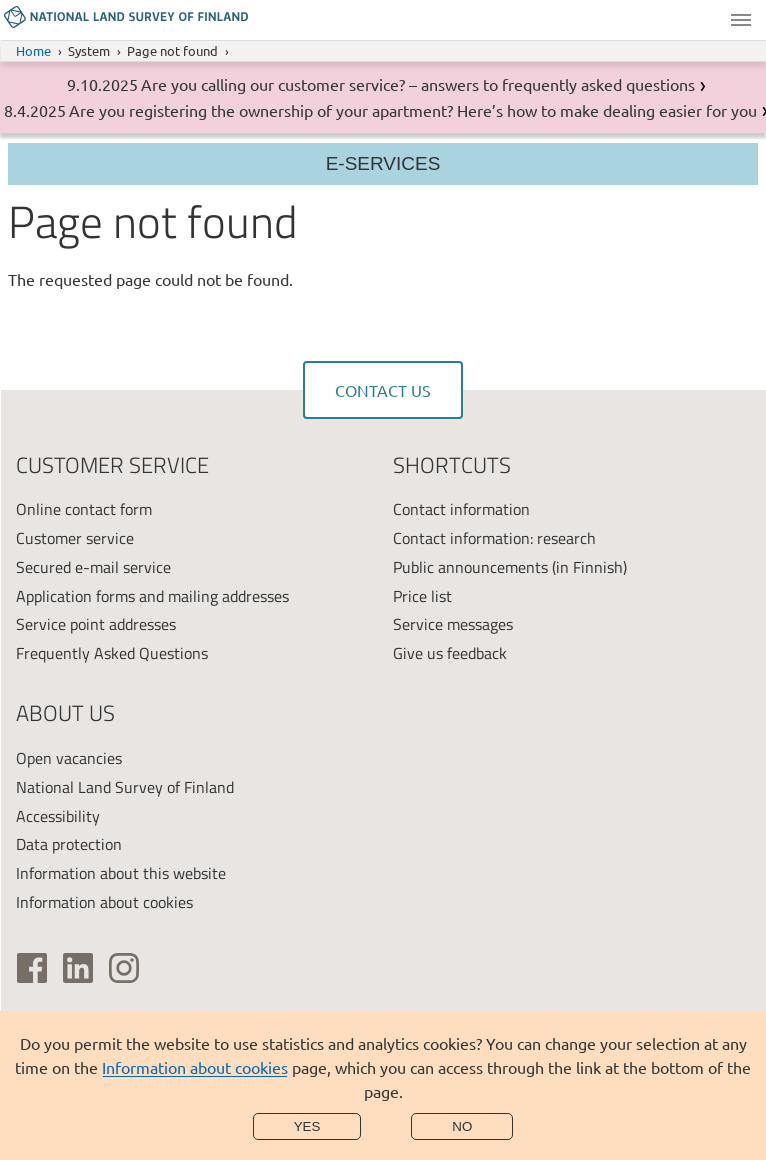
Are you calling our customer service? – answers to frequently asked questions (418, 84)
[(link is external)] (32, 968)
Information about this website (121, 873)
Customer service (75, 538)
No (462, 1126)
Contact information (461, 509)
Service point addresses (96, 624)
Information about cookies (195, 1067)
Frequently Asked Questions (112, 653)
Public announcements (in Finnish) (510, 567)
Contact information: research (494, 538)
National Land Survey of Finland (125, 787)
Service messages (453, 624)
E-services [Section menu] (383, 163)
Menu (741, 20)
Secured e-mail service (93, 567)
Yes (307, 1126)
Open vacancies (69, 758)
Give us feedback (450, 653)
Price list (422, 596)
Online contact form (84, 509)
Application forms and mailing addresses (152, 596)
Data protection (69, 844)
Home (33, 50)
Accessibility (58, 816)
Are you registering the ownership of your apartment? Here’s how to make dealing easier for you (413, 110)
